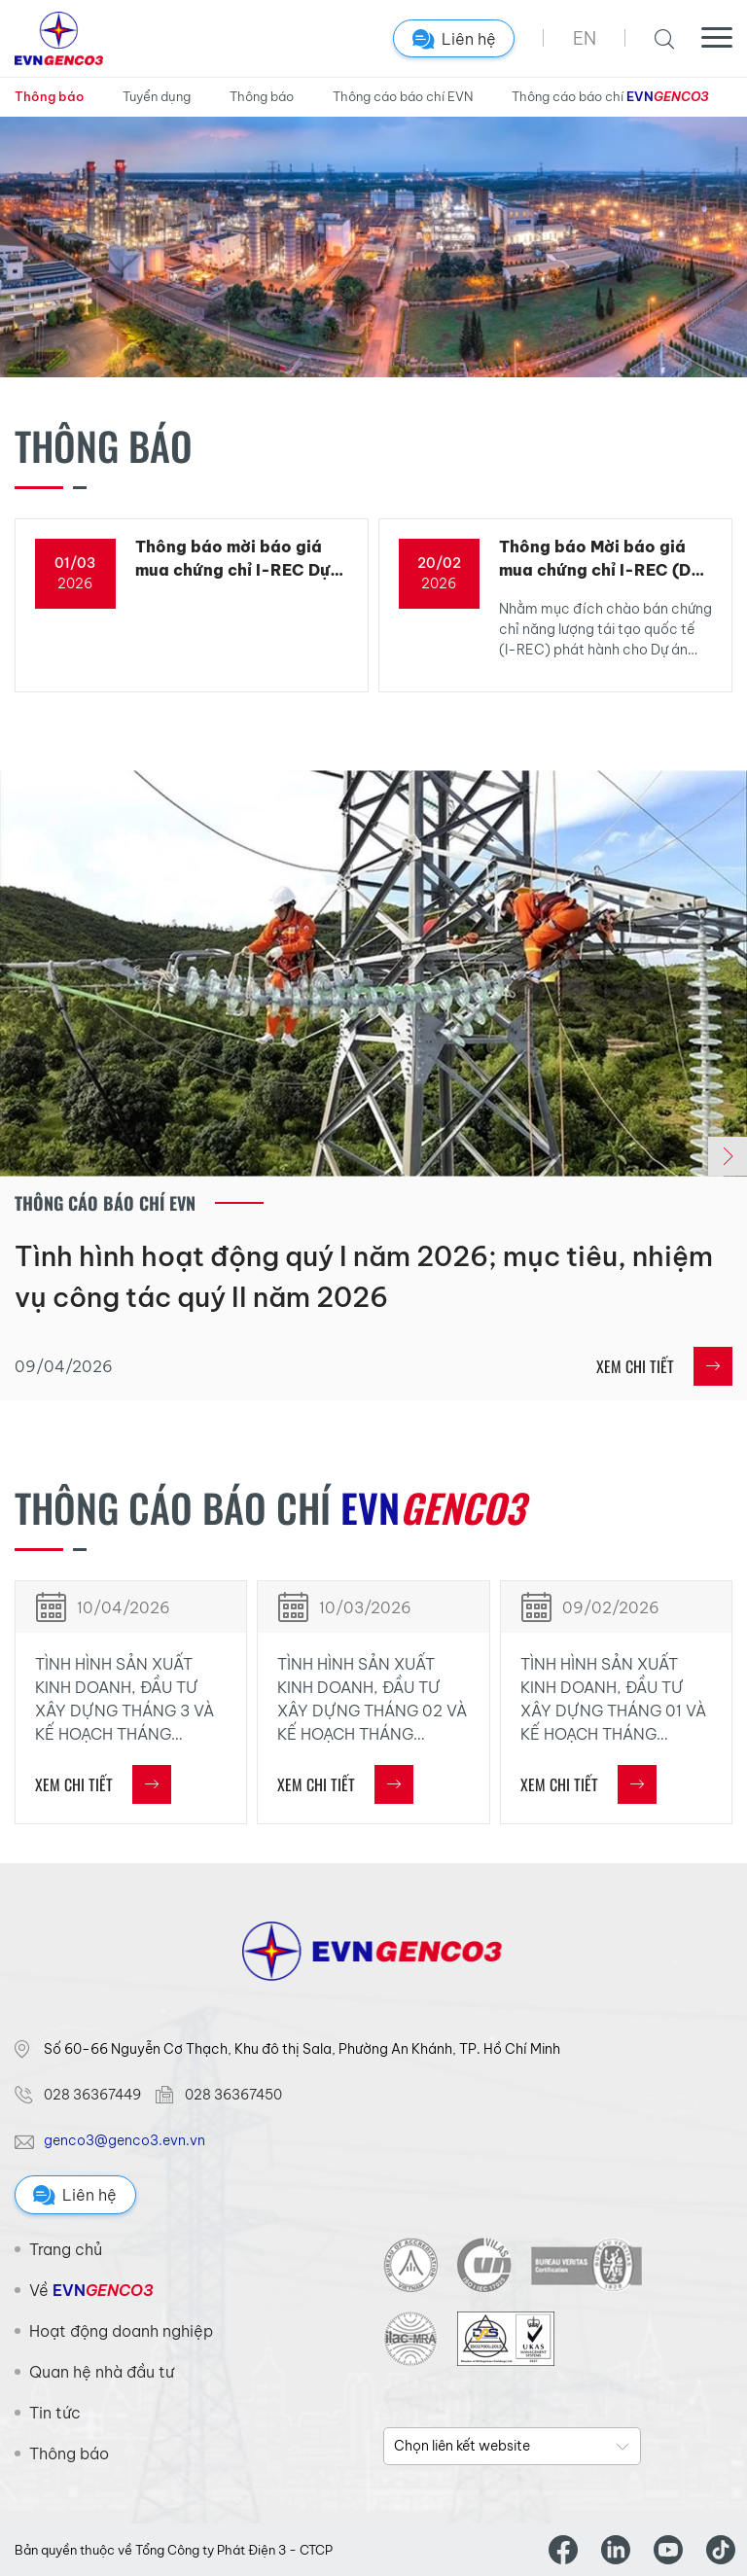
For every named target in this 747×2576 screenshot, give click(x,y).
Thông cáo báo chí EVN (403, 96)
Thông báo (49, 96)
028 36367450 (233, 2094)
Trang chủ (65, 2249)
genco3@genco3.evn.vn (124, 2140)
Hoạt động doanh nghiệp (121, 2331)
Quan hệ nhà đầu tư (101, 2372)
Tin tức (55, 2412)
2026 (74, 583)
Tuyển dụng (157, 96)
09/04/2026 (64, 1366)
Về (91, 2290)
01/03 (74, 563)
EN (584, 38)
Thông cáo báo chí (610, 97)
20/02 (439, 563)
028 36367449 (92, 2094)
